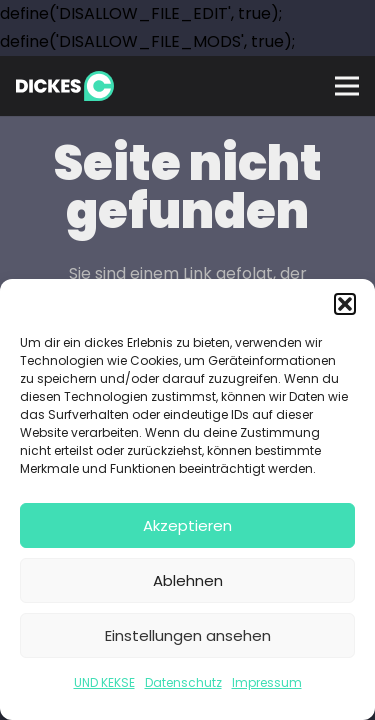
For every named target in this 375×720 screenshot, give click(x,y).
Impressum (267, 682)
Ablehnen (188, 580)
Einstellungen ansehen (188, 635)
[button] (345, 304)
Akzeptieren (187, 525)
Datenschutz (183, 682)
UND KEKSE (104, 682)
